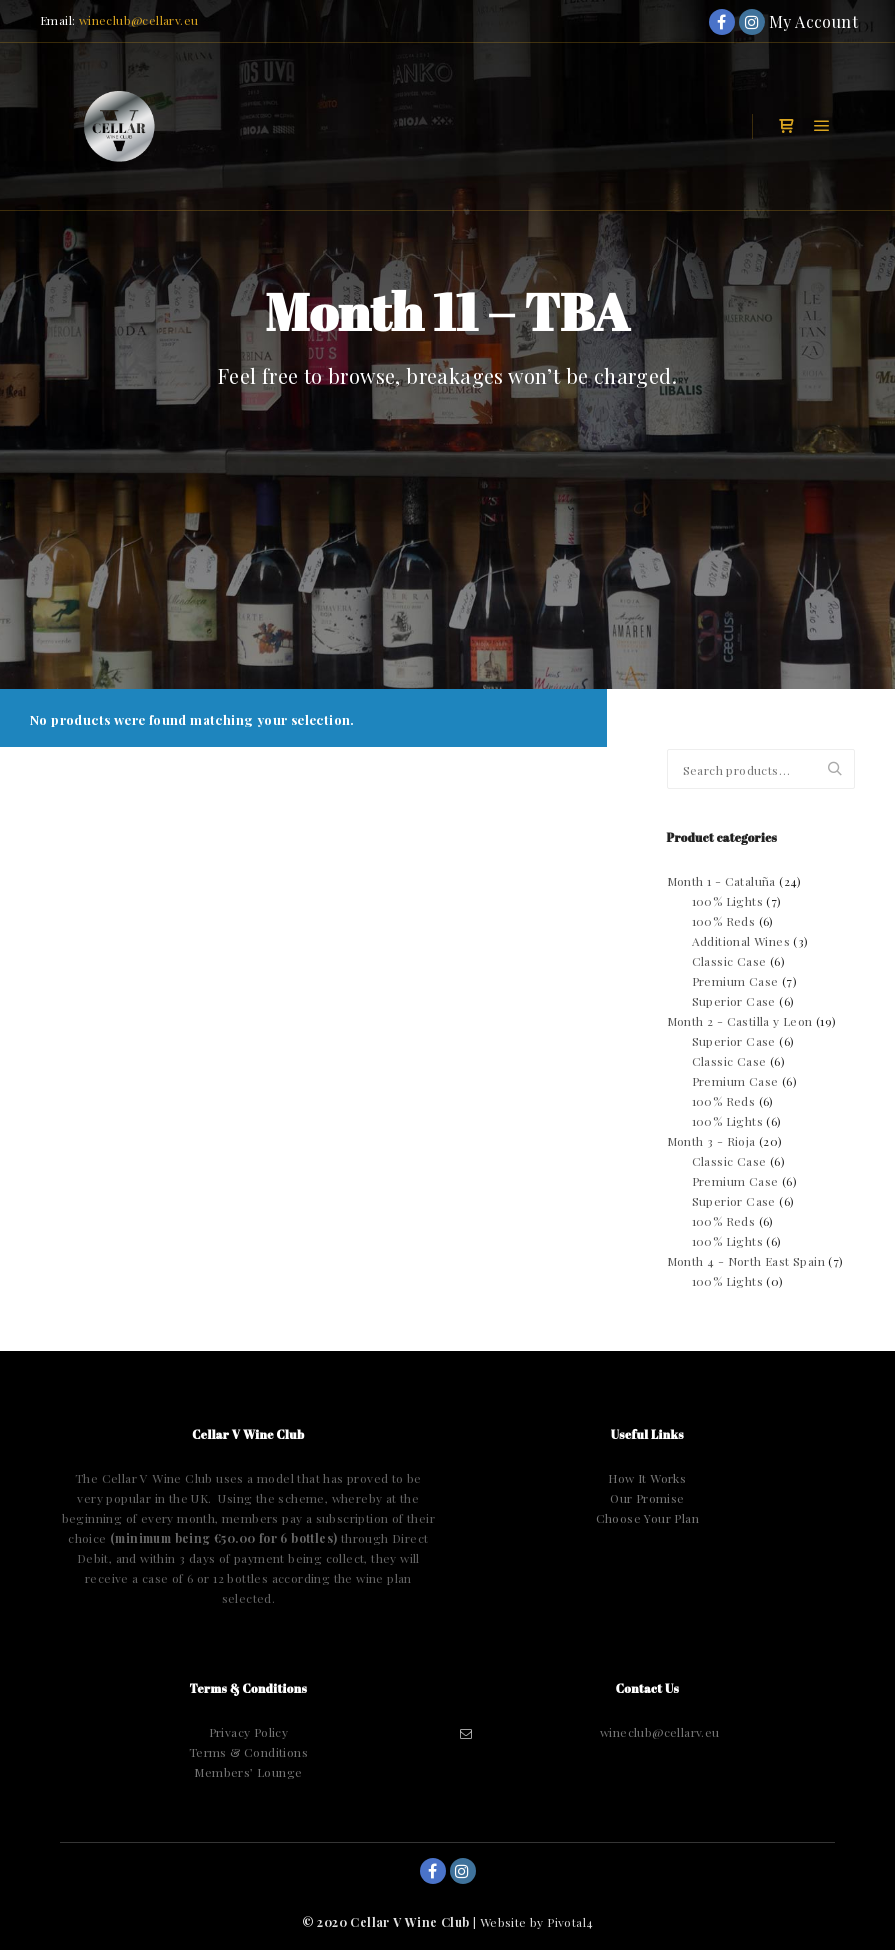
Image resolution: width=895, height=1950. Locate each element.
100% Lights (727, 901)
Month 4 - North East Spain (746, 1261)
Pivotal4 (570, 1922)
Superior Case (734, 1001)
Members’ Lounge (248, 1772)
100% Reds (724, 921)
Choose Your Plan (647, 1518)
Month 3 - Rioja (711, 1141)
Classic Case (729, 961)
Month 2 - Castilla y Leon (740, 1021)
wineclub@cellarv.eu (139, 20)
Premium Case (735, 981)
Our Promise (647, 1498)
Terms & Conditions (248, 1752)
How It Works (647, 1478)
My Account (782, 21)
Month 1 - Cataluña (721, 881)
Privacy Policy (249, 1732)
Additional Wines (741, 941)
